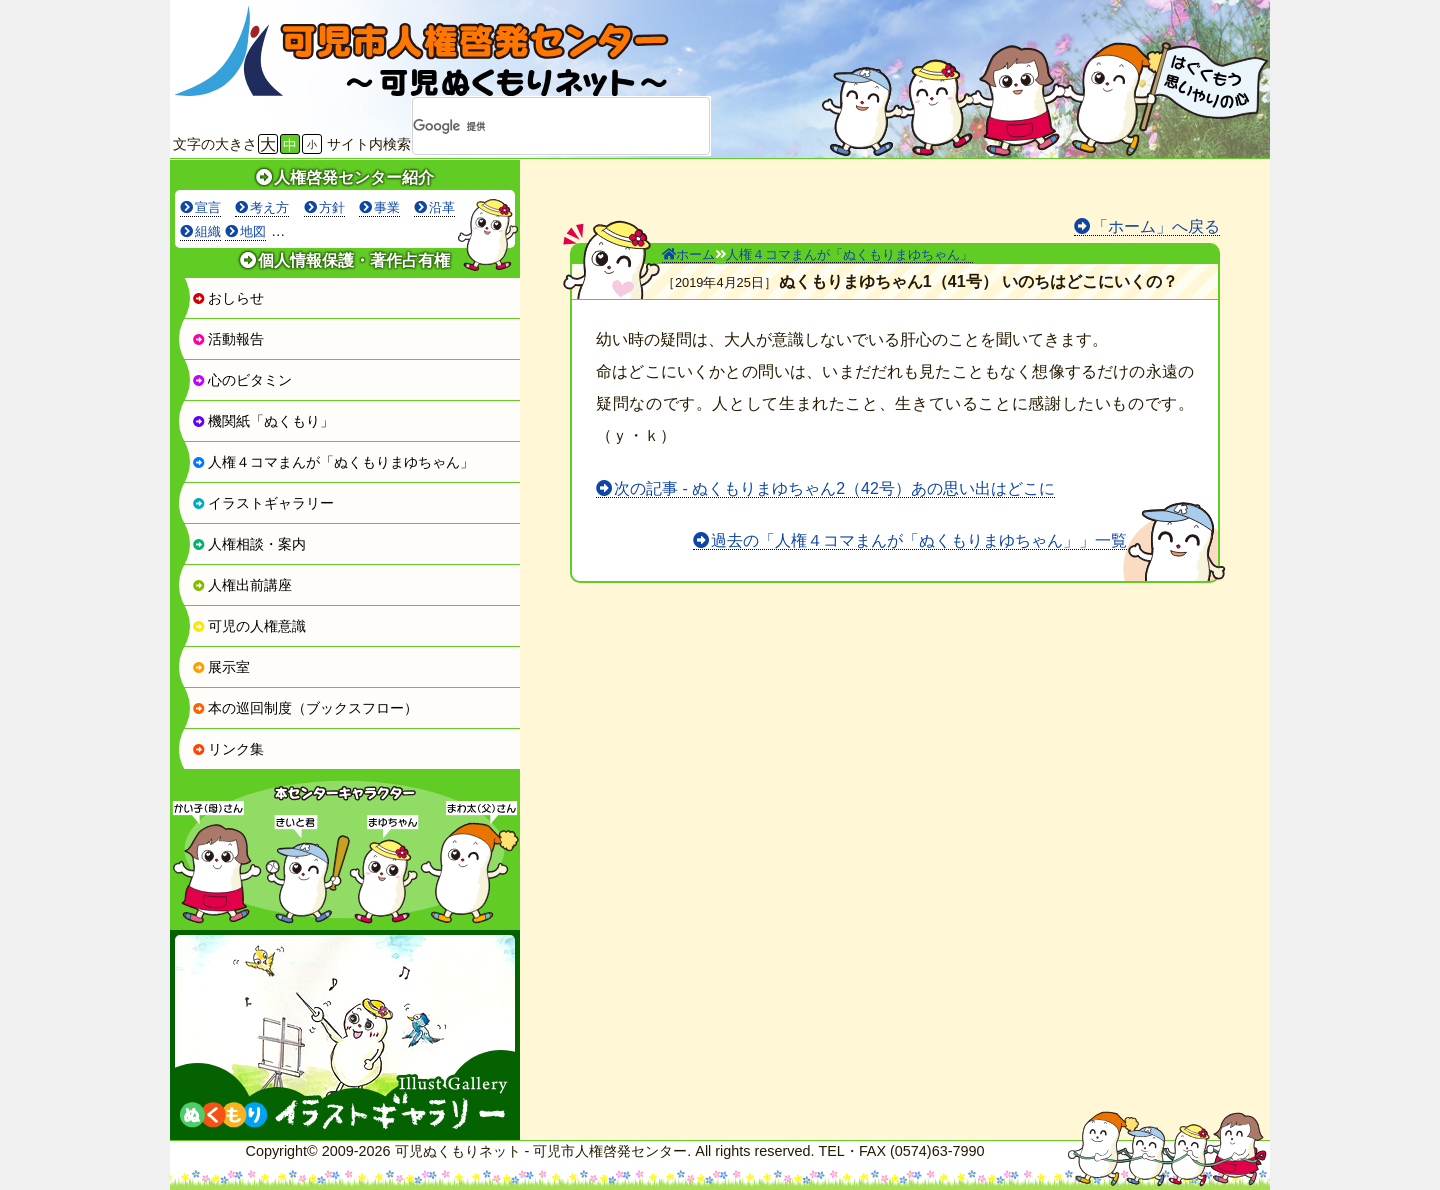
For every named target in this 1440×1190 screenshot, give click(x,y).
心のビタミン (242, 380)
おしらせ (228, 298)
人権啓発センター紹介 (354, 177)
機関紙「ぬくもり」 (263, 421)
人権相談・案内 (249, 544)
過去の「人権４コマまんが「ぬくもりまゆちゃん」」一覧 (919, 540)
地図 (253, 231)
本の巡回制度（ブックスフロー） (305, 708)
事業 (387, 207)
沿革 (442, 207)
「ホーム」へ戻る (1156, 226)
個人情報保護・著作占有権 (354, 260)
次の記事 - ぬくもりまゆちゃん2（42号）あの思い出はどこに (834, 488)
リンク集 (228, 749)
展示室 (221, 667)
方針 (332, 207)
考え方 (269, 207)
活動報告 (228, 339)
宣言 (208, 207)
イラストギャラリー (263, 503)
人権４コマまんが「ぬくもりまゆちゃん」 (333, 462)
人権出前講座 (242, 585)
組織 (208, 231)
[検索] (535, 127)
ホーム (688, 254)
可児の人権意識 (249, 626)
